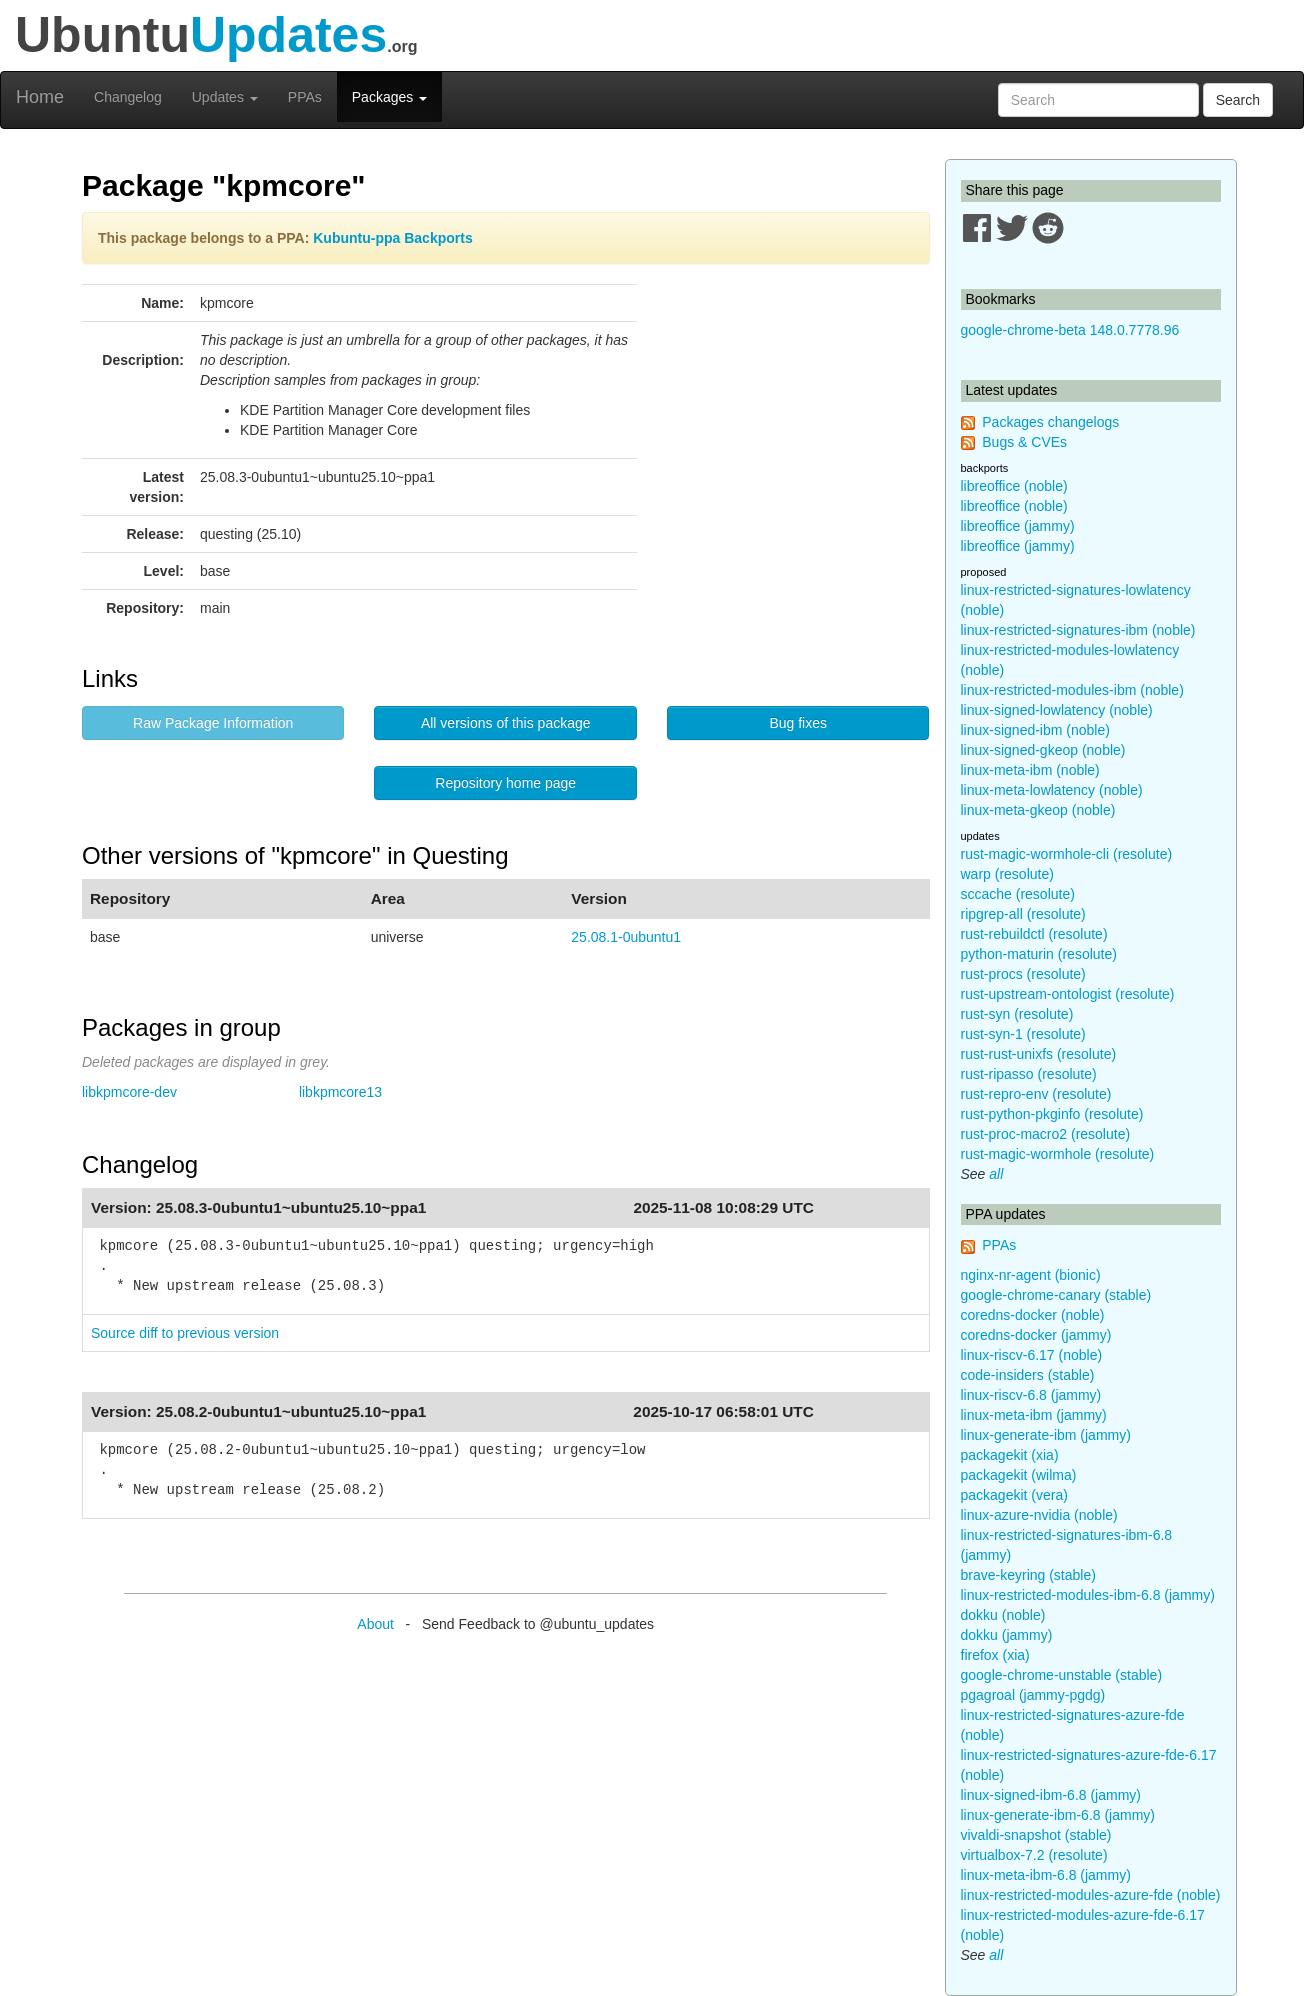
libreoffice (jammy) (1018, 526)
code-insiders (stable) (1028, 1375)
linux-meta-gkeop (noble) (1038, 810)
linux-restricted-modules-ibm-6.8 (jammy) (1088, 1595)
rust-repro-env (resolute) (1036, 1094)
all (996, 1174)
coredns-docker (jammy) (1036, 1335)
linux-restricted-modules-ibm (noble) (1072, 690)
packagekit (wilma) (1019, 1475)
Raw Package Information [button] (213, 723)
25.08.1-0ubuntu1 (626, 937)
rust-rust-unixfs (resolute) (1039, 1054)
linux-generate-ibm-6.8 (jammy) (1058, 1815)
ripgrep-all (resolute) (1023, 914)
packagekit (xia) (1010, 1455)
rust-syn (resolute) (1017, 1014)
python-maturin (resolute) (1039, 954)
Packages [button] (389, 97)
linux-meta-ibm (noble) (1030, 770)
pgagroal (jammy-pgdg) (1033, 1695)
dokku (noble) (1003, 1615)
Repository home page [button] (505, 783)
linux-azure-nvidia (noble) (1039, 1515)
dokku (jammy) (1007, 1635)
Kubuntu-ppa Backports (392, 238)
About (375, 1624)
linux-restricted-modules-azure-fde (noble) (1091, 1895)
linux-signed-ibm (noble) (1035, 730)
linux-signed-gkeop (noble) (1043, 750)
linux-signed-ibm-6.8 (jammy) (1051, 1795)
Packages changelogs (1050, 422)
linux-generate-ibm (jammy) (1046, 1435)
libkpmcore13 (340, 1092)
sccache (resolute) (1018, 894)
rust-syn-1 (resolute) (1023, 1034)
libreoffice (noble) (1014, 486)
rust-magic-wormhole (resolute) (1058, 1154)
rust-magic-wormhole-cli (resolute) (1067, 854)
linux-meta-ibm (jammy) (1034, 1415)
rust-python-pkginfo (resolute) (1052, 1114)
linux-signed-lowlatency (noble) (1057, 710)
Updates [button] (225, 97)
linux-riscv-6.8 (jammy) (1031, 1395)
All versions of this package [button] (506, 723)
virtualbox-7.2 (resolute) (1034, 1855)
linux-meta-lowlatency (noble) (1052, 790)
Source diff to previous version (185, 1333)
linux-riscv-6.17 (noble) (1032, 1355)
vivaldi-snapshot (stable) (1036, 1835)
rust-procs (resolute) (1023, 974)
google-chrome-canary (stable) (1056, 1295)
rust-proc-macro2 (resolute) (1046, 1134)
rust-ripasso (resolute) (1029, 1074)
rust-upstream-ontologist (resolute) (1068, 994)
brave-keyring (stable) (1028, 1575)
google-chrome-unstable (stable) (1062, 1675)
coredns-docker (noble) (1033, 1315)
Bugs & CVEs (1024, 442)
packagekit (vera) (1014, 1495)
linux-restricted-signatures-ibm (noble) (1078, 630)
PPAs (305, 97)
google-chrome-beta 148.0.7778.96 (1070, 330)
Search (1238, 100)
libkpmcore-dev (129, 1092)
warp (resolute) (1007, 874)
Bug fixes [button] (798, 723)
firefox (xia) (995, 1655)
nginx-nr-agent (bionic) (1031, 1275)
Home (40, 97)
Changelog (128, 97)
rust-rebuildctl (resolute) (1034, 934)
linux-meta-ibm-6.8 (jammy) (1046, 1875)
